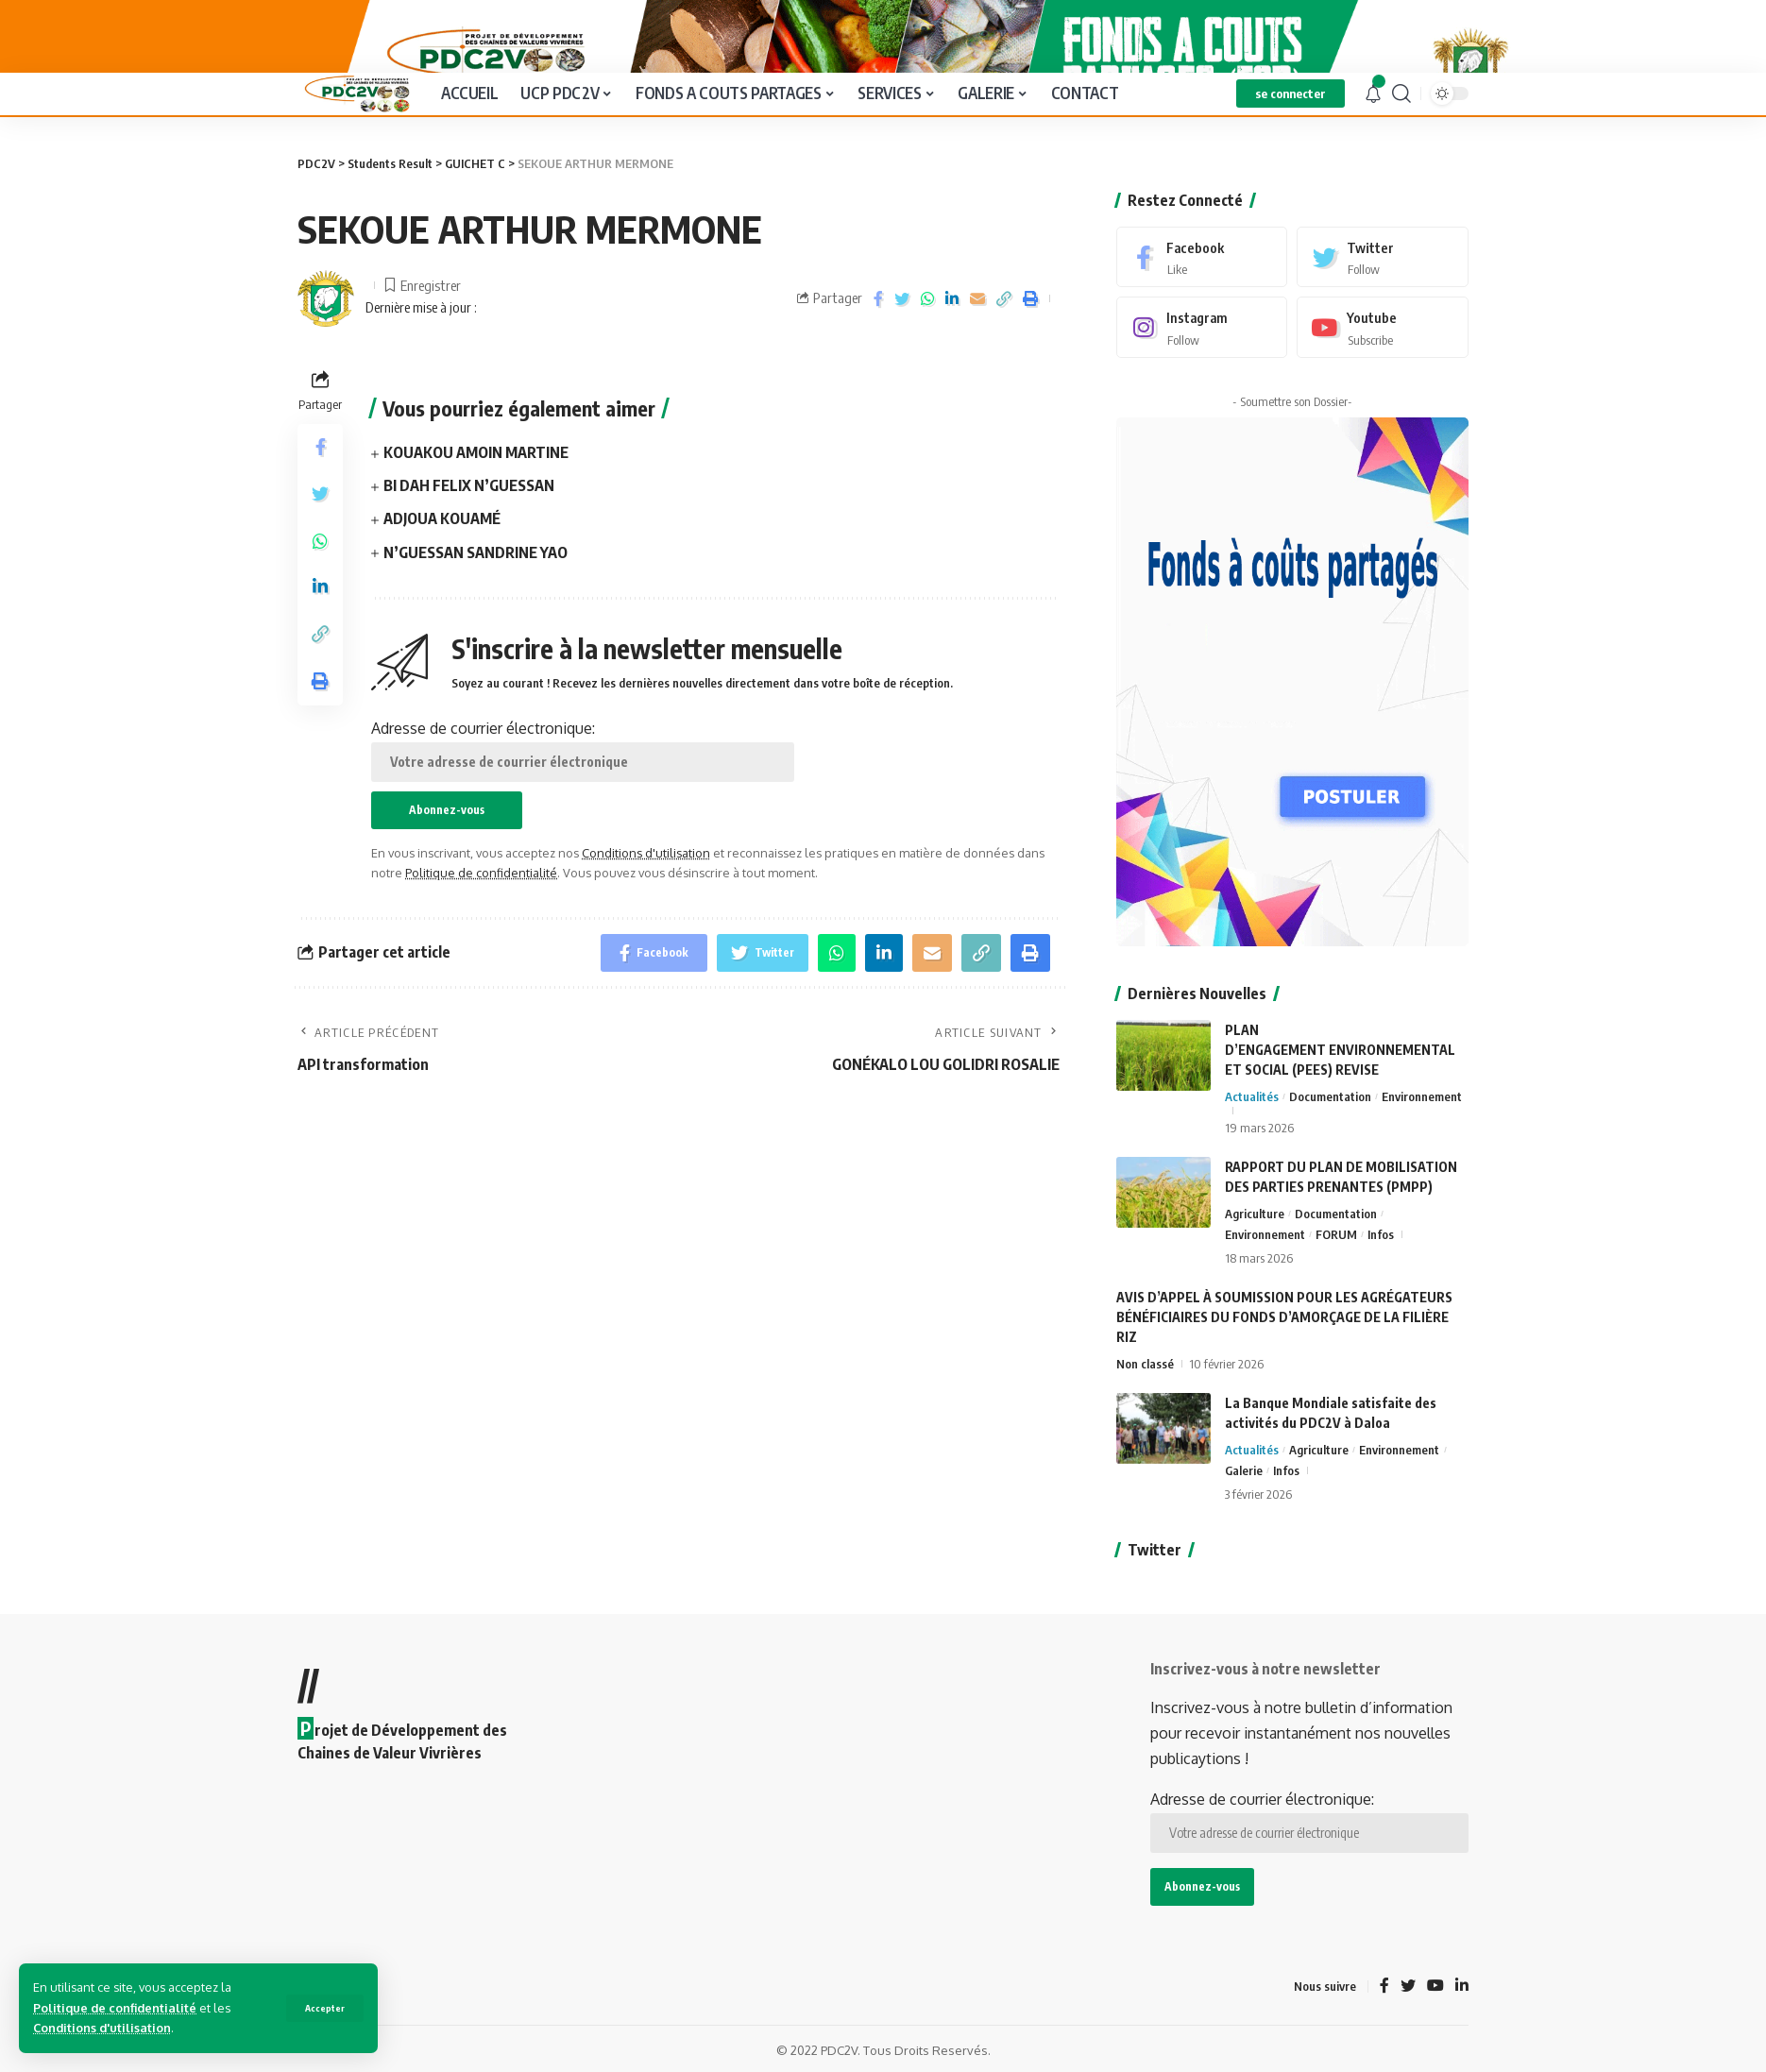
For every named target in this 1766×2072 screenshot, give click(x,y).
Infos (1380, 1260)
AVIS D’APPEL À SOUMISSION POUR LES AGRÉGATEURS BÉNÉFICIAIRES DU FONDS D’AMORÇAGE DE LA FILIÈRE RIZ (1284, 1343)
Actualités (1252, 1122)
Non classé (1145, 1390)
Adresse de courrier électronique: (582, 814)
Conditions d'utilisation (102, 2027)
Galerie (1244, 1496)
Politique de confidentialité (114, 2007)
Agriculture (1254, 1240)
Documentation (1330, 1122)
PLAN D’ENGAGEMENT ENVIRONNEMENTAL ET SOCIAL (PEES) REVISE (1340, 1076)
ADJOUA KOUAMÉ (442, 582)
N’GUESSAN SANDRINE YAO (475, 615)
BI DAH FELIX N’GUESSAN (468, 549)
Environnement (1422, 1122)
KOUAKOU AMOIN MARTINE (476, 516)
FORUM (1336, 1260)
